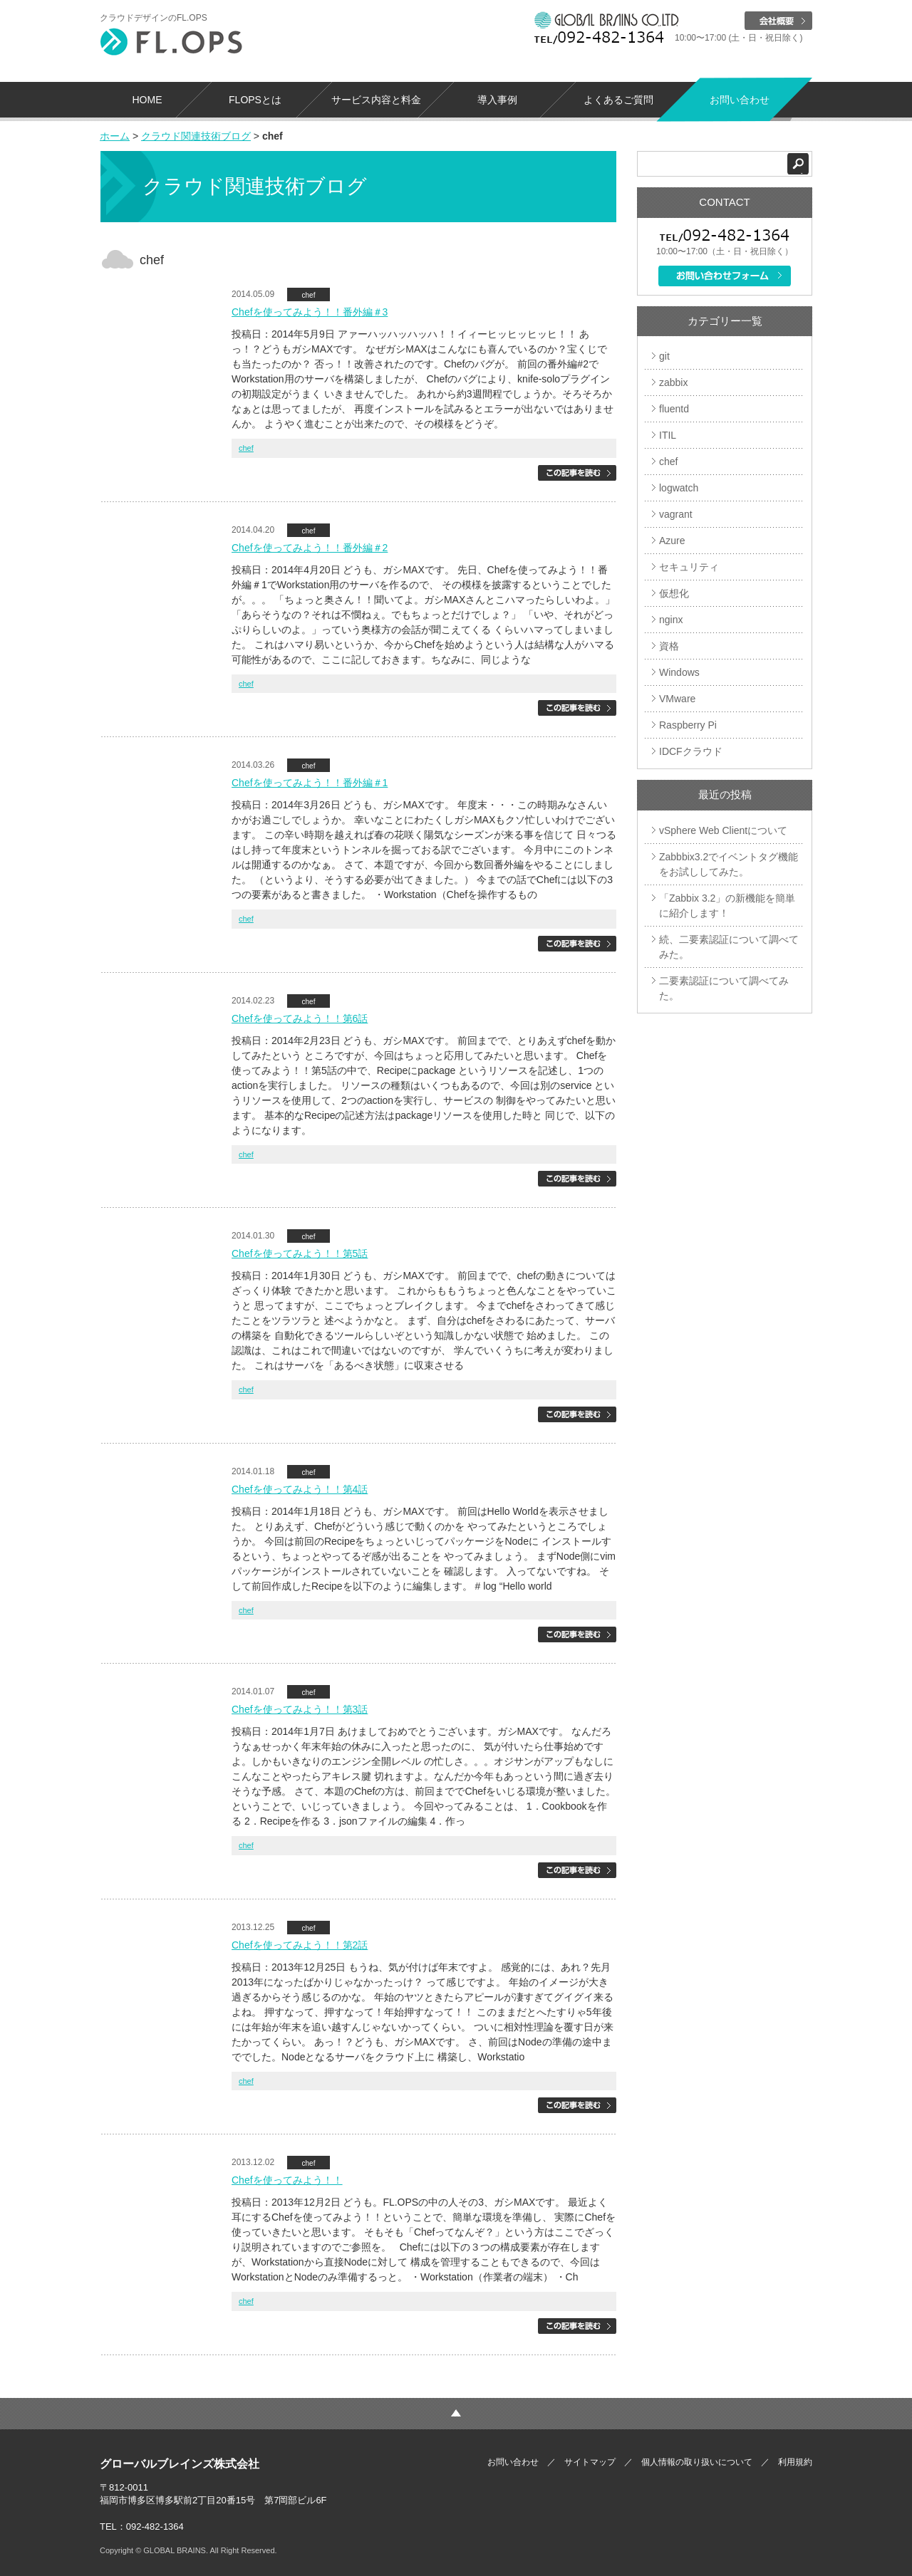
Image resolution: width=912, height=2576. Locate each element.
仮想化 (674, 593)
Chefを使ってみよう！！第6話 (300, 1018)
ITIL (667, 435)
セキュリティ (689, 567)
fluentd (674, 408)
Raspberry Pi (688, 725)
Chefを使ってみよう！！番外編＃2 (310, 547)
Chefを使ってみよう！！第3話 (300, 1709)
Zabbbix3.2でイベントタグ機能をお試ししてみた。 (728, 864)
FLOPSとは (255, 99)
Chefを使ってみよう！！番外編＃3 (310, 312)
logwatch (678, 488)
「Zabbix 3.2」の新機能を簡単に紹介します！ (727, 905)
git (664, 356)
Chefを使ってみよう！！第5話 (300, 1253)
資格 (669, 646)
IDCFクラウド (690, 751)
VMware (677, 698)
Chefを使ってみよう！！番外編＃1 (310, 782)
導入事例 (497, 99)
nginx (671, 619)
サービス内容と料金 (376, 99)
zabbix (673, 382)
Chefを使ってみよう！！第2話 (300, 1945)
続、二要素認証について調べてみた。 (729, 947)
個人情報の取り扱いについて (696, 2462)
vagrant (676, 514)
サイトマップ (590, 2462)
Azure (672, 540)
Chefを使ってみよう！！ (287, 2180)
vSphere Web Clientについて (723, 830)
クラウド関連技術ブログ (196, 136)
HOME (147, 99)
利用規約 (795, 2462)
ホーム (115, 136)
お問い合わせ (740, 99)
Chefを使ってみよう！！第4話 (300, 1489)
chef (309, 295)
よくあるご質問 (618, 99)
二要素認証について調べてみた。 (724, 988)
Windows (679, 672)
